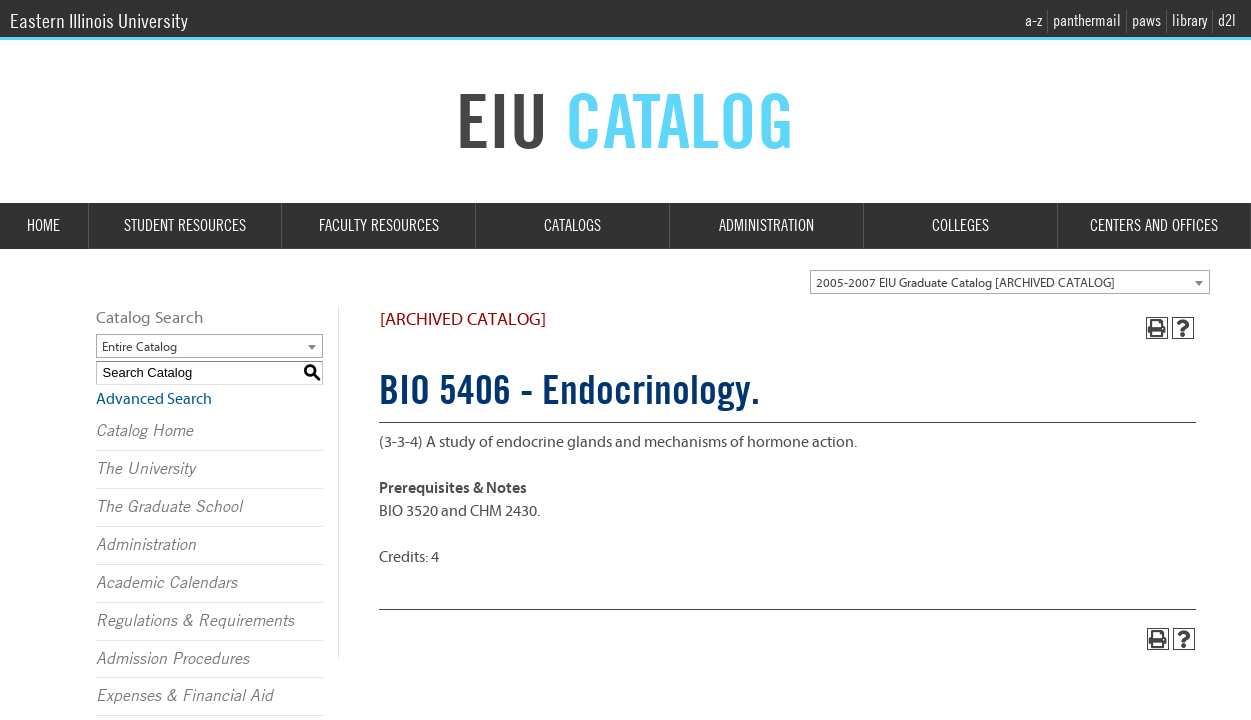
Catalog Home (144, 431)
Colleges (960, 225)
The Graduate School (169, 507)
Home (43, 225)
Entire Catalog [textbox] (139, 346)
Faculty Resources (379, 225)
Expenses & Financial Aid (184, 696)
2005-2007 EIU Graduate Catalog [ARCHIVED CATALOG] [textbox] (965, 282)
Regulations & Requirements (195, 621)
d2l (1227, 20)
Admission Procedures (172, 659)
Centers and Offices (1154, 225)
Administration (766, 225)
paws (1146, 20)
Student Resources (185, 225)
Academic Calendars (166, 583)
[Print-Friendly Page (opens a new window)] (1157, 328)
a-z (1033, 20)
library (1189, 20)
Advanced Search (154, 399)
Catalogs (572, 225)
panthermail (1087, 20)
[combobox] (1010, 282)
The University (145, 469)
